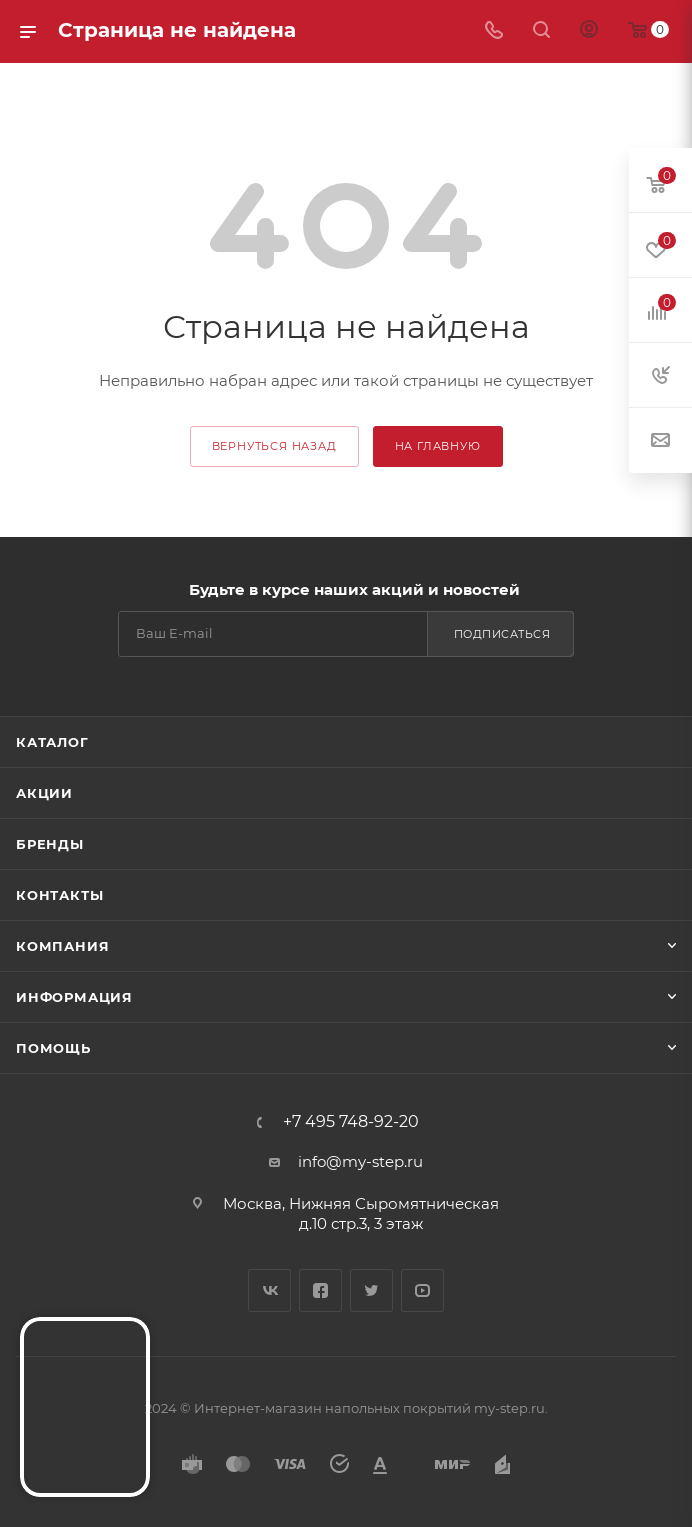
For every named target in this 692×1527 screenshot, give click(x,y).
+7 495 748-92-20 (351, 1122)
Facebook (320, 1290)
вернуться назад (274, 446)
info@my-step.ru (360, 1161)
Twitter (371, 1290)
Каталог (52, 742)
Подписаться (502, 634)
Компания (62, 946)
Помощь (53, 1048)
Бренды (50, 844)
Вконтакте (269, 1290)
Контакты (59, 895)
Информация (74, 997)
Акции (44, 793)
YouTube (422, 1290)
